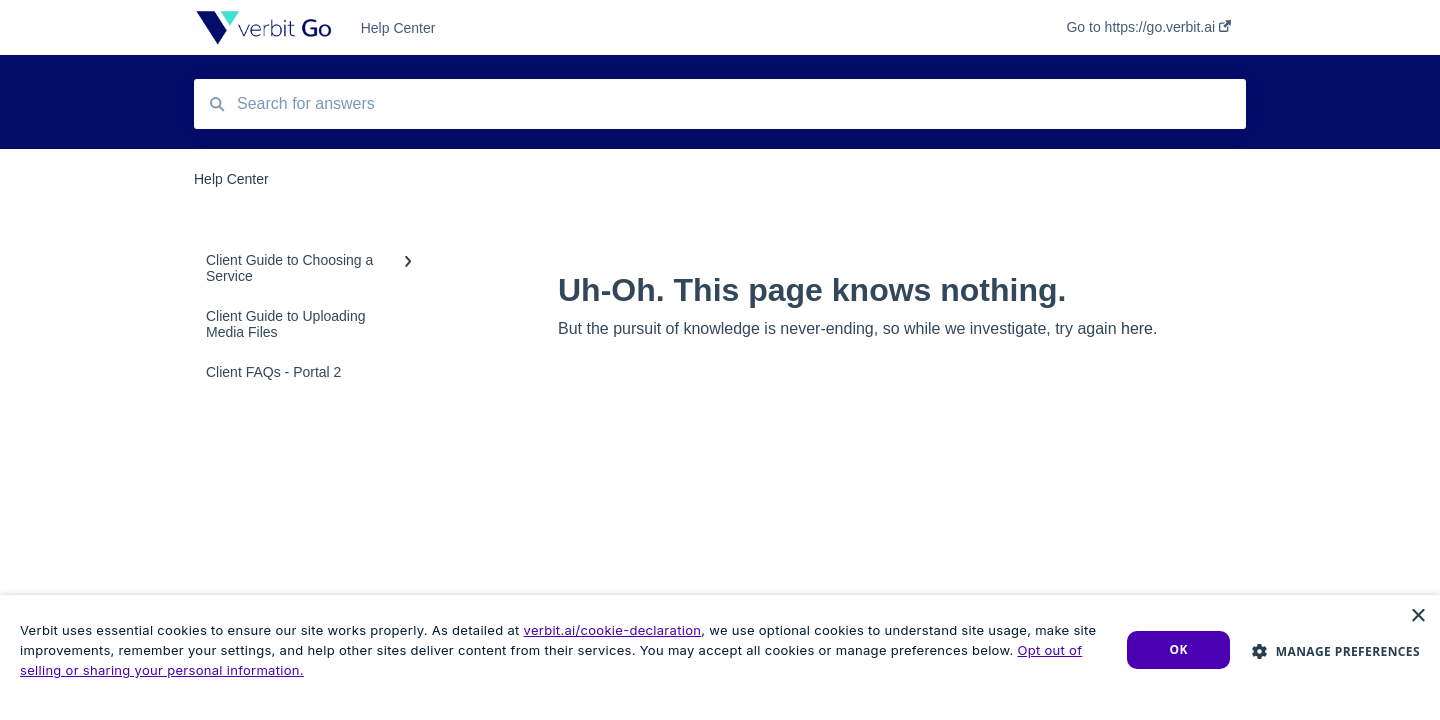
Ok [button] (1179, 649)
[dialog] (720, 657)
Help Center (398, 28)
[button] (1336, 650)
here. (1139, 328)
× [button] (1417, 616)
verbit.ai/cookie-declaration (613, 630)
